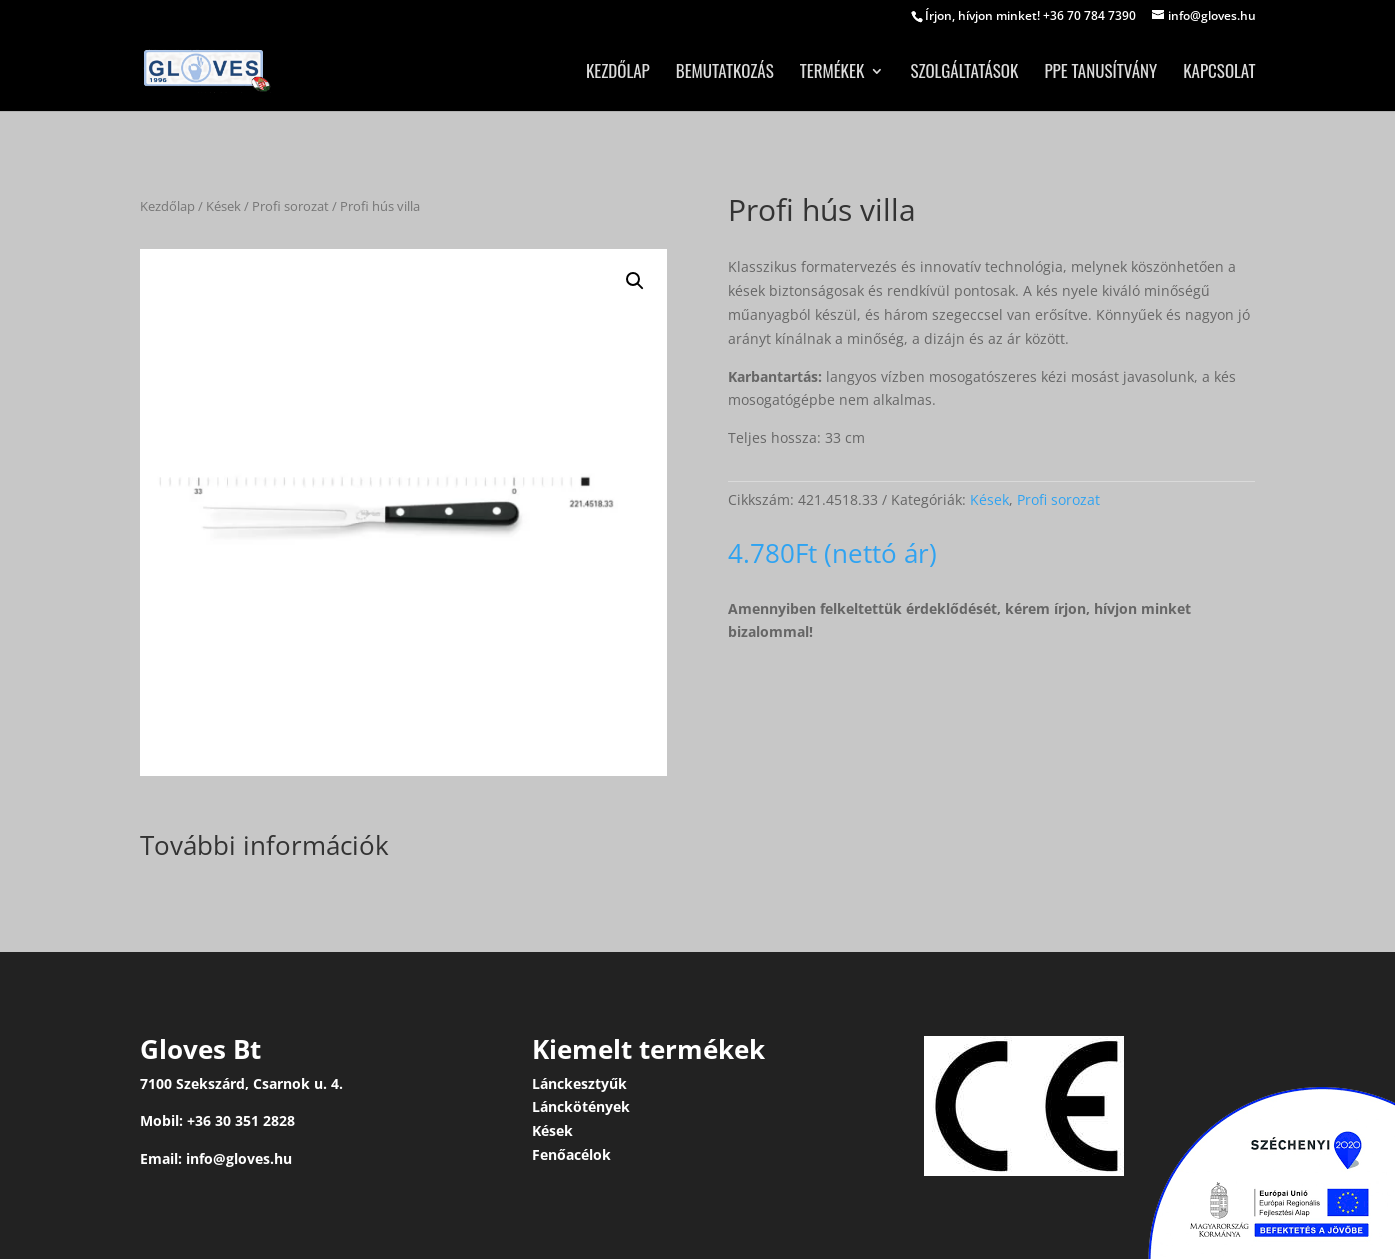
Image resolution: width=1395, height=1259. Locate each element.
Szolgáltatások (964, 73)
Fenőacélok (571, 1154)
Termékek (832, 73)
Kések (223, 206)
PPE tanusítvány (1100, 73)
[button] (635, 281)
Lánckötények (581, 1106)
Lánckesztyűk (579, 1083)
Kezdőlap (618, 73)
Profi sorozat (290, 206)
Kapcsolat (1219, 73)
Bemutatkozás (725, 73)
